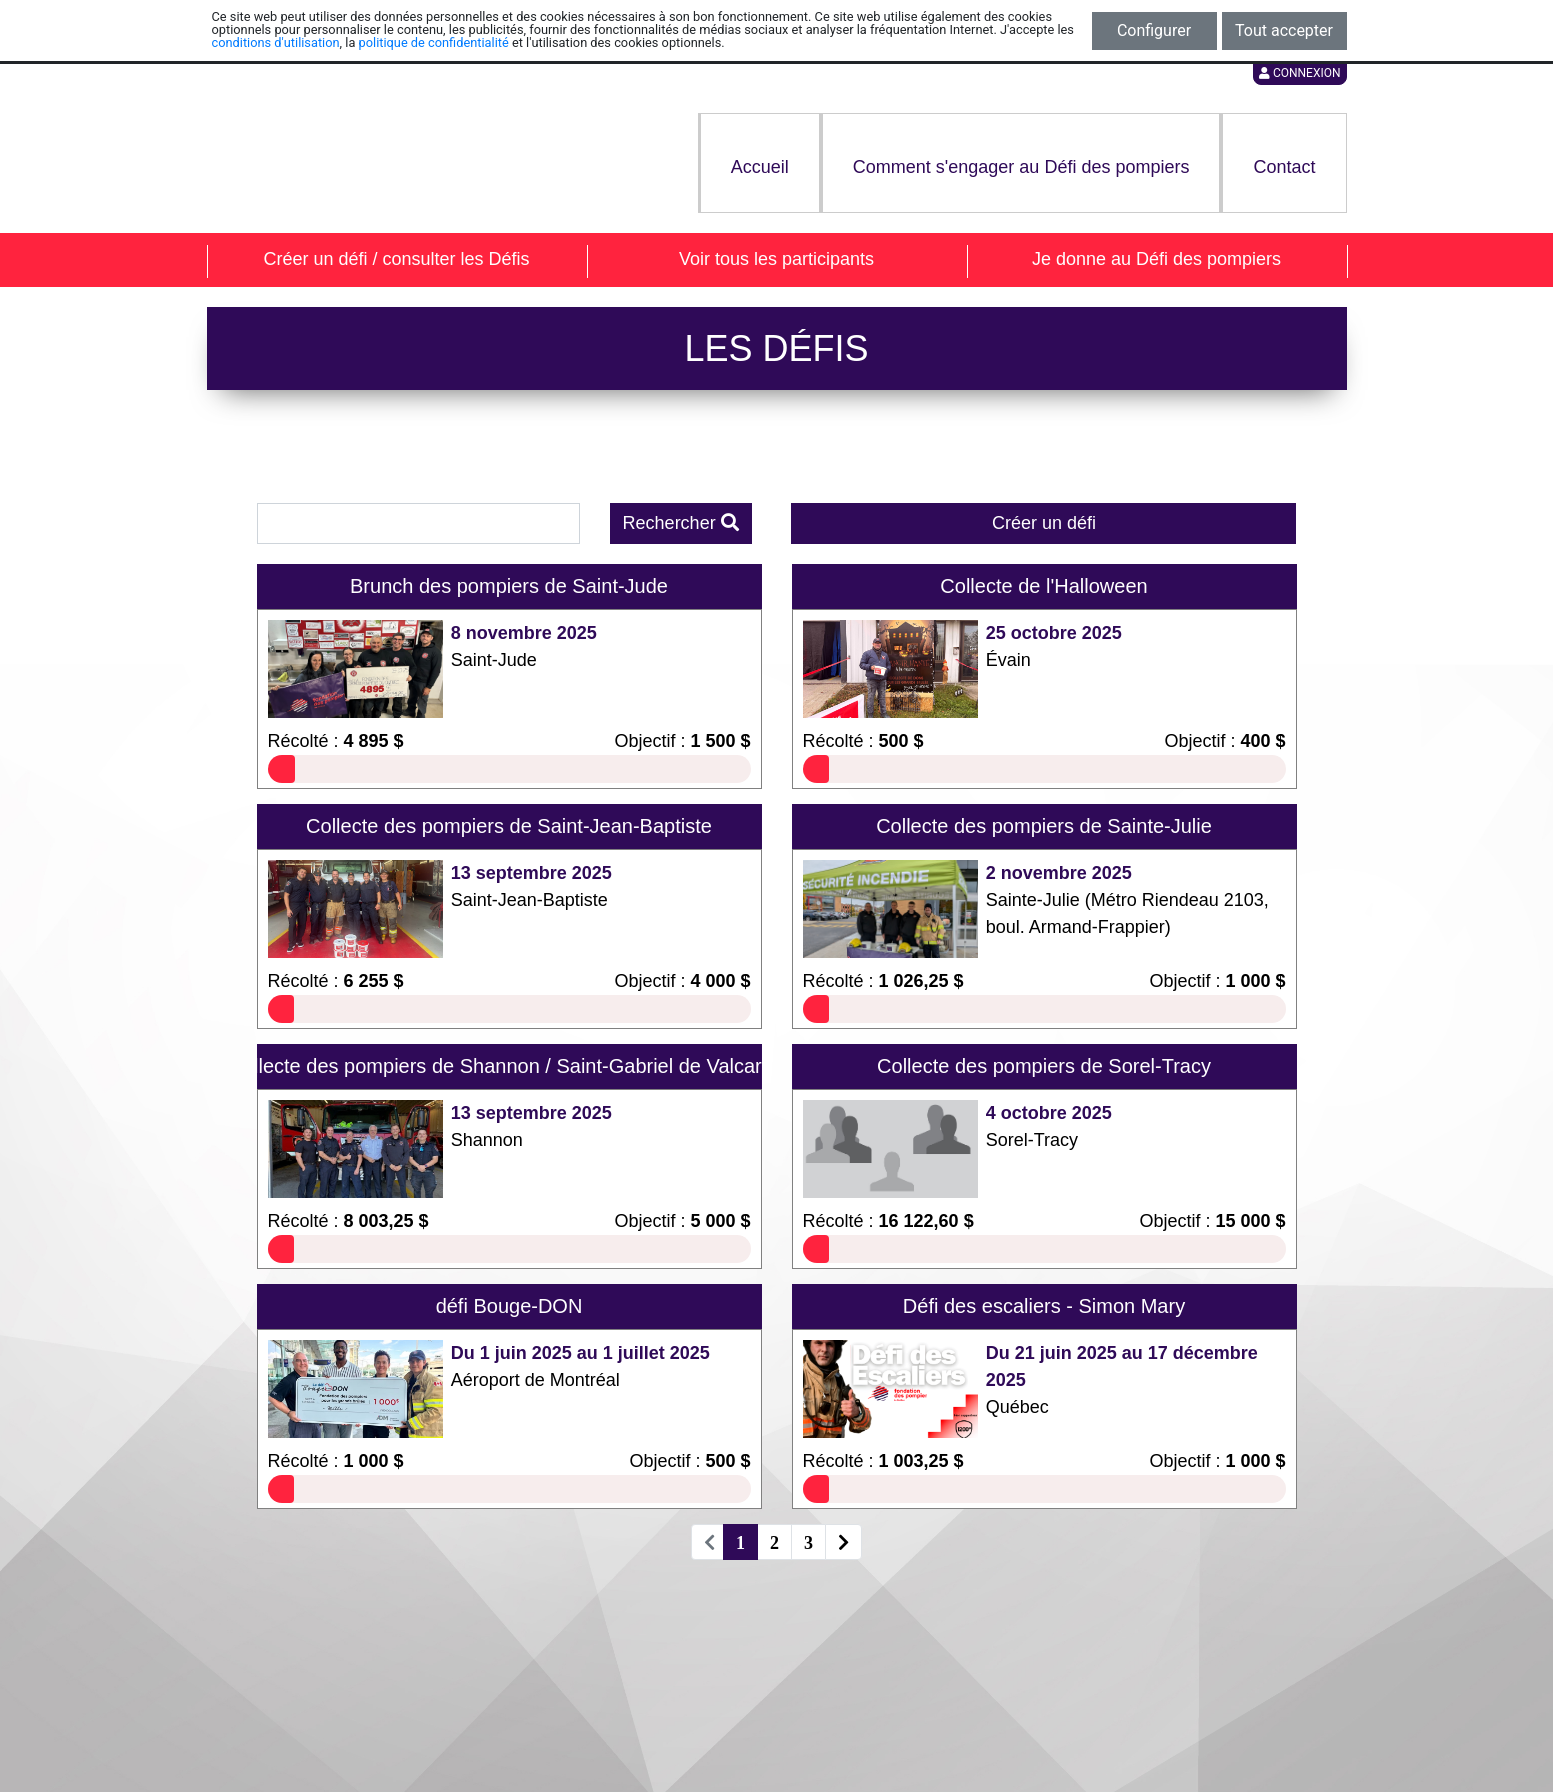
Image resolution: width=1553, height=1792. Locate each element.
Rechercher (681, 523)
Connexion (1300, 73)
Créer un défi (1044, 523)
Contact (1284, 167)
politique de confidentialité (434, 42)
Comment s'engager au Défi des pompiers (1021, 167)
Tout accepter (1284, 30)
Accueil (760, 167)
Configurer (1154, 30)
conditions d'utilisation (276, 42)
